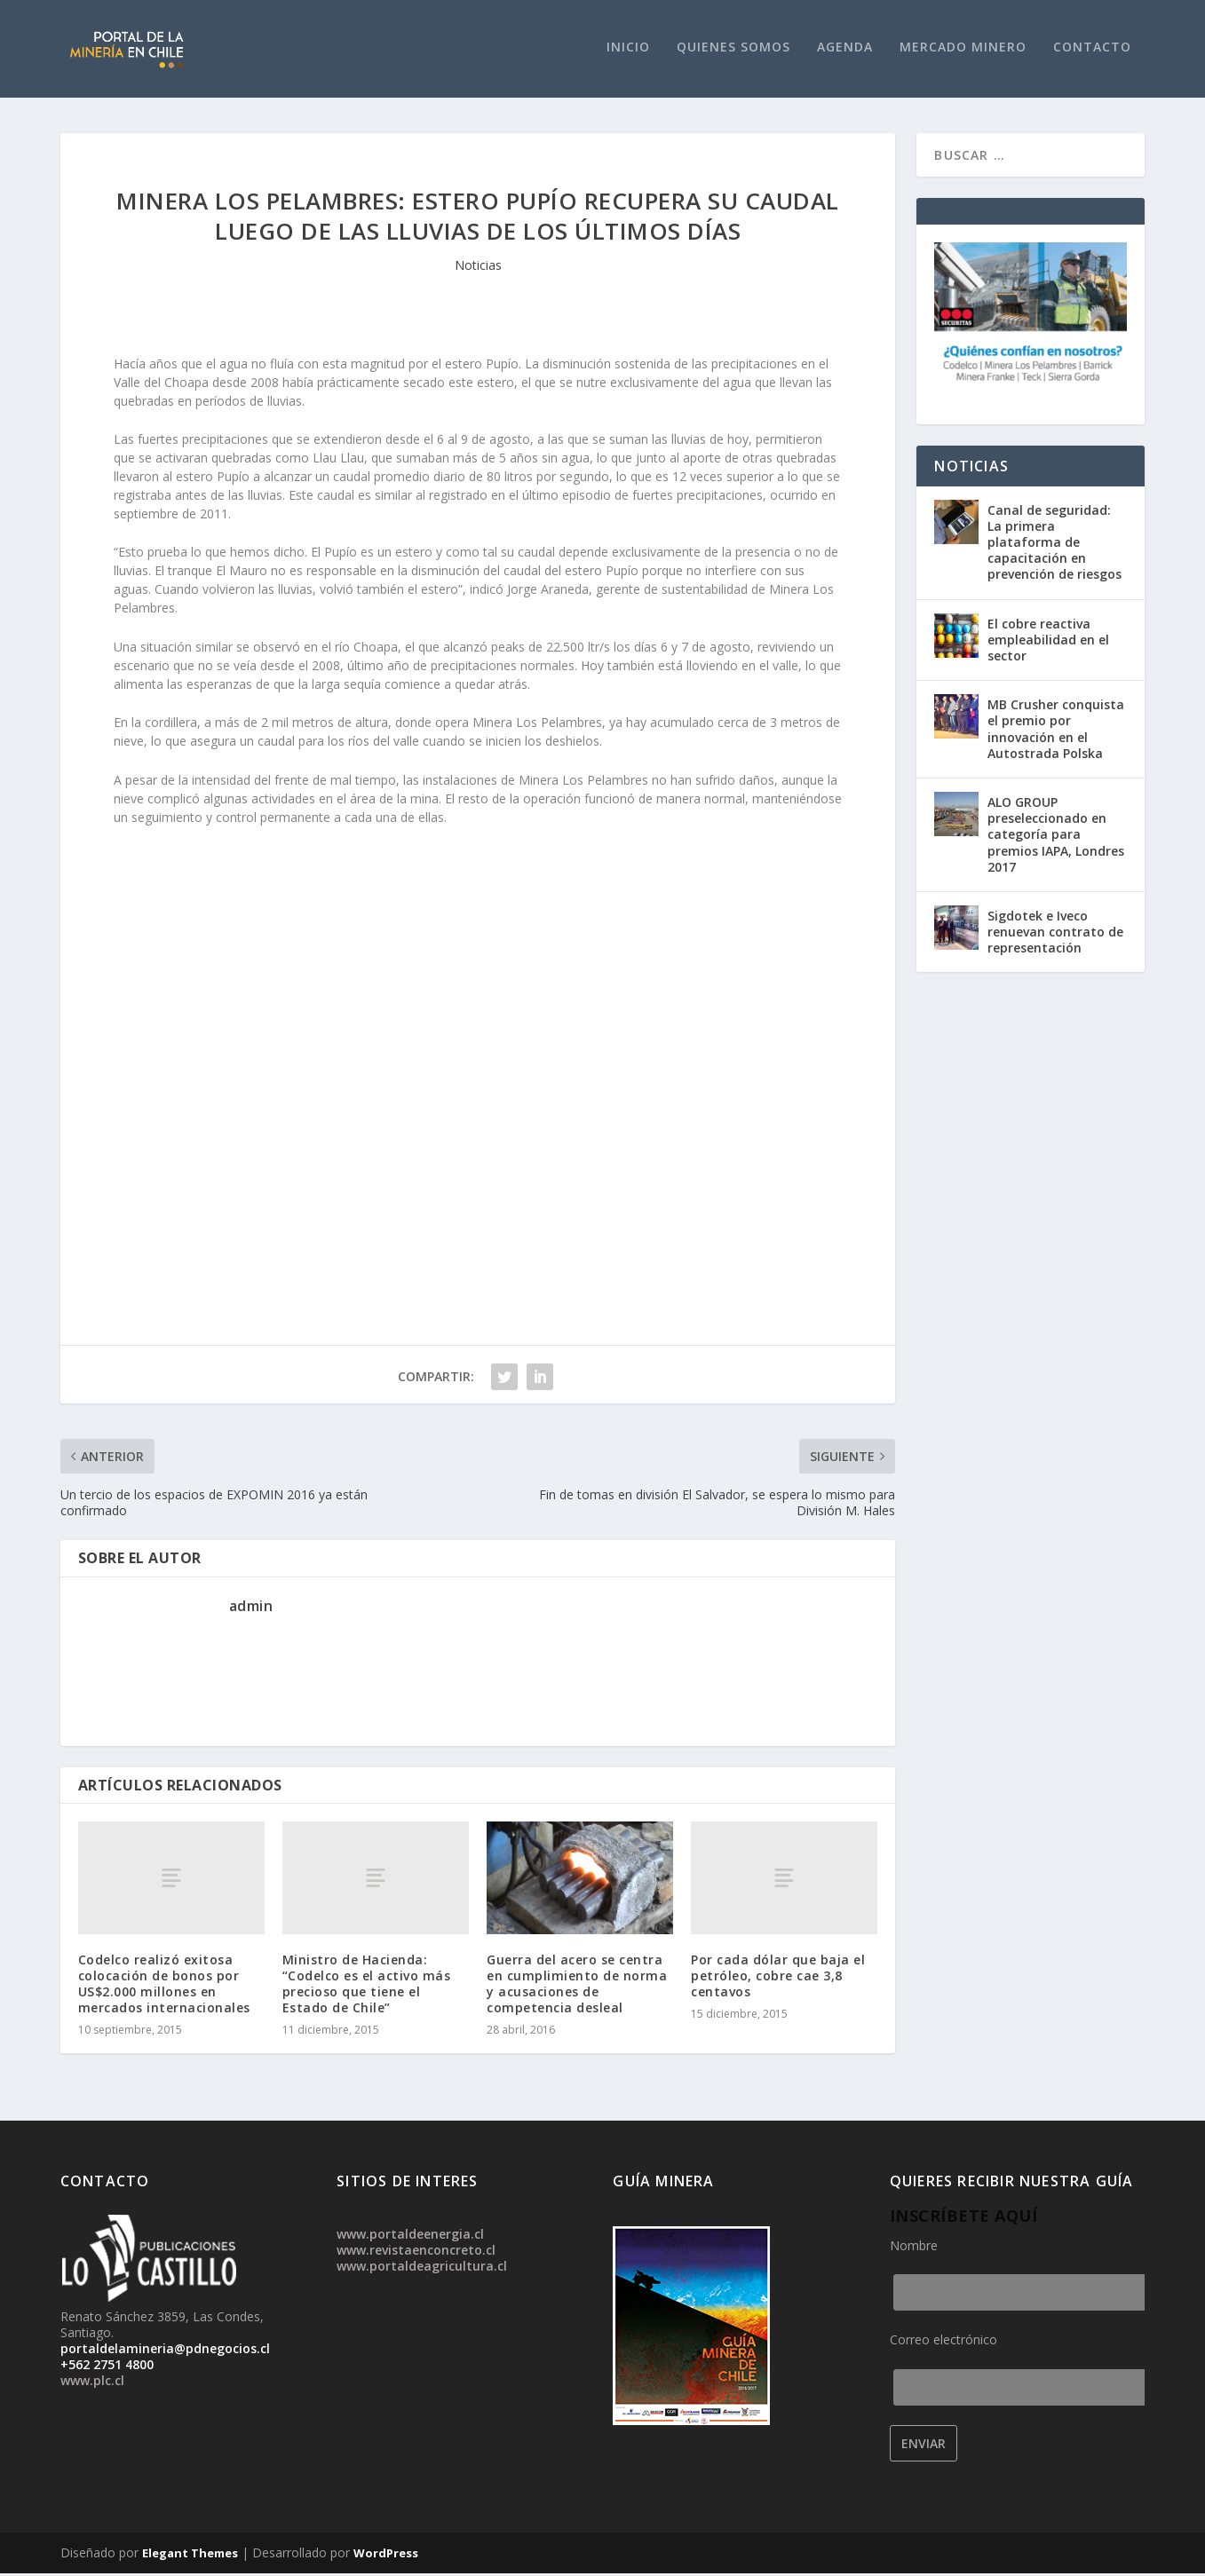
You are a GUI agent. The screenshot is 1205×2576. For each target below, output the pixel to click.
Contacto (1092, 49)
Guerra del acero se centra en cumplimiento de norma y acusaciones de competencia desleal (577, 1986)
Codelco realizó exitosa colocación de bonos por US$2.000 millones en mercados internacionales (164, 1986)
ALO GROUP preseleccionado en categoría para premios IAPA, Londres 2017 (1055, 837)
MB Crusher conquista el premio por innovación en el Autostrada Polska (1055, 731)
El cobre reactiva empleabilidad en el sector (1048, 642)
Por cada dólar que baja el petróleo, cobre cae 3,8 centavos (778, 1977)
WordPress (385, 2556)
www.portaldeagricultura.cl (422, 2268)
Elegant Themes (190, 2556)
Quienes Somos (733, 49)
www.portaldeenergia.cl (410, 2236)
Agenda (845, 49)
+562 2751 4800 (107, 2367)
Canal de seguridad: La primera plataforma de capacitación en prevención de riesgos (1054, 545)
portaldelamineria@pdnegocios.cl (165, 2351)
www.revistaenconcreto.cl (416, 2252)
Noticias (478, 267)
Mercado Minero (963, 49)
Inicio (628, 49)
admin (251, 1608)
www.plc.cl (92, 2383)
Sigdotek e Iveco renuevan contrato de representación (1055, 934)
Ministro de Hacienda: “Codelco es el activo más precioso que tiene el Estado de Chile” (366, 1986)
